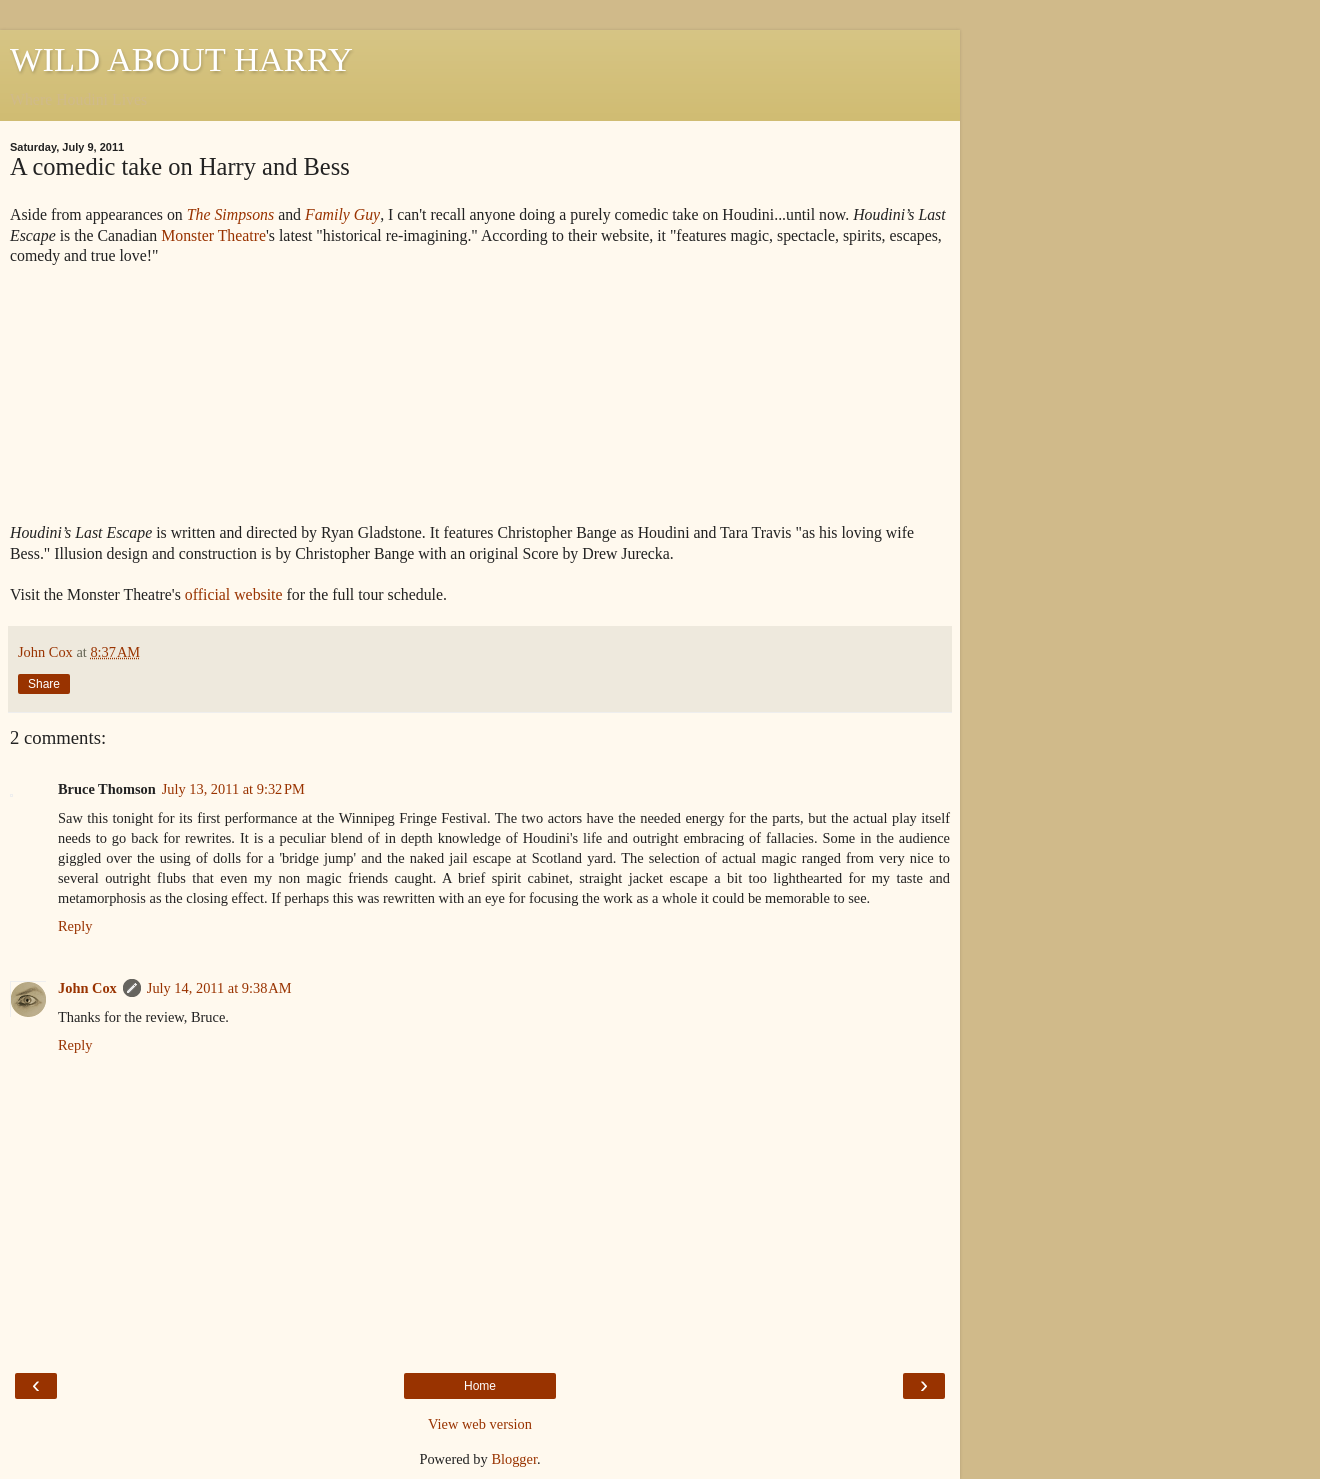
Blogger (514, 1459)
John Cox (87, 988)
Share (44, 684)
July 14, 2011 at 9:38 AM (219, 988)
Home (480, 1386)
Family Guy (342, 214)
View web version (480, 1424)
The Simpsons (231, 214)
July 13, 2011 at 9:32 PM (233, 789)
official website (234, 594)
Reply (75, 926)
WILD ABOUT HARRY (181, 59)
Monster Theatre (213, 235)
